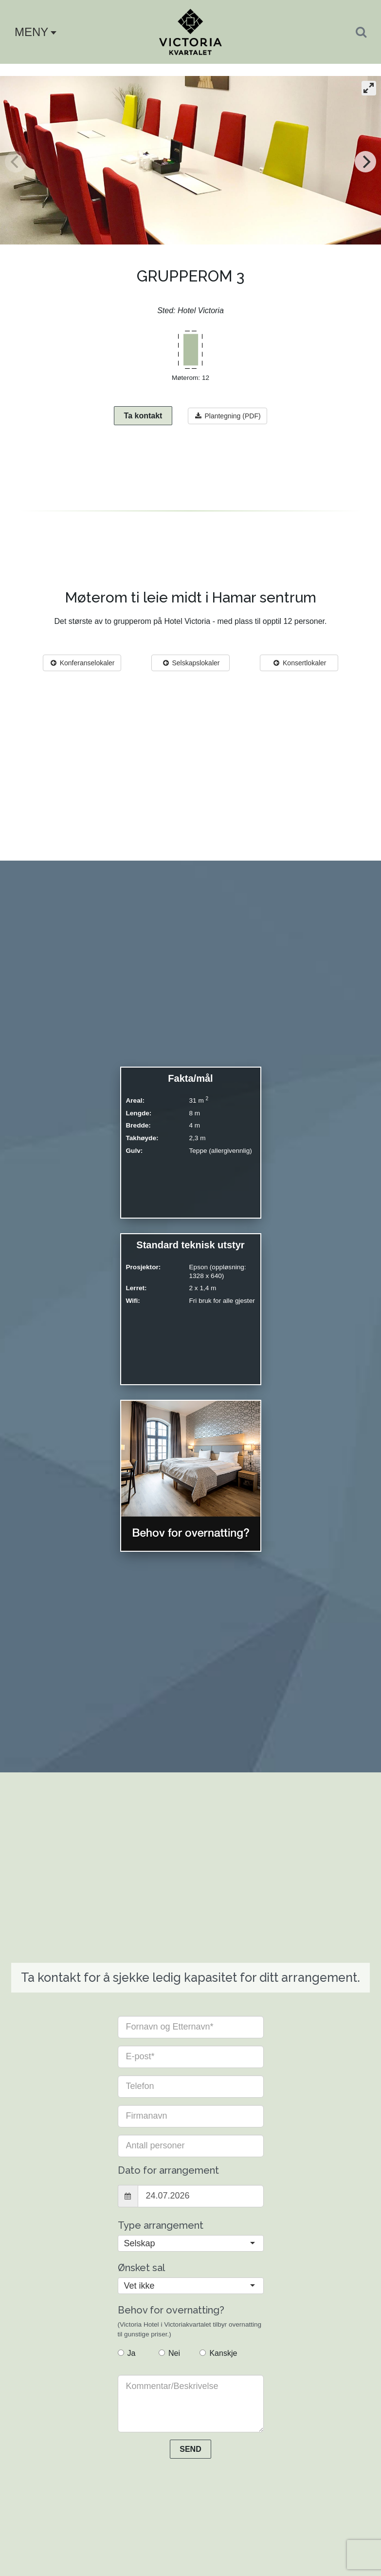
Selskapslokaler (191, 663)
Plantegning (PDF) (227, 416)
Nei (169, 2354)
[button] (31, 32)
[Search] (361, 32)
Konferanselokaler (82, 663)
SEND (190, 2449)
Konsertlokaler (299, 663)
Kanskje (218, 2354)
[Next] (365, 162)
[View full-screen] (369, 88)
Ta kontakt (143, 416)
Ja (127, 2354)
